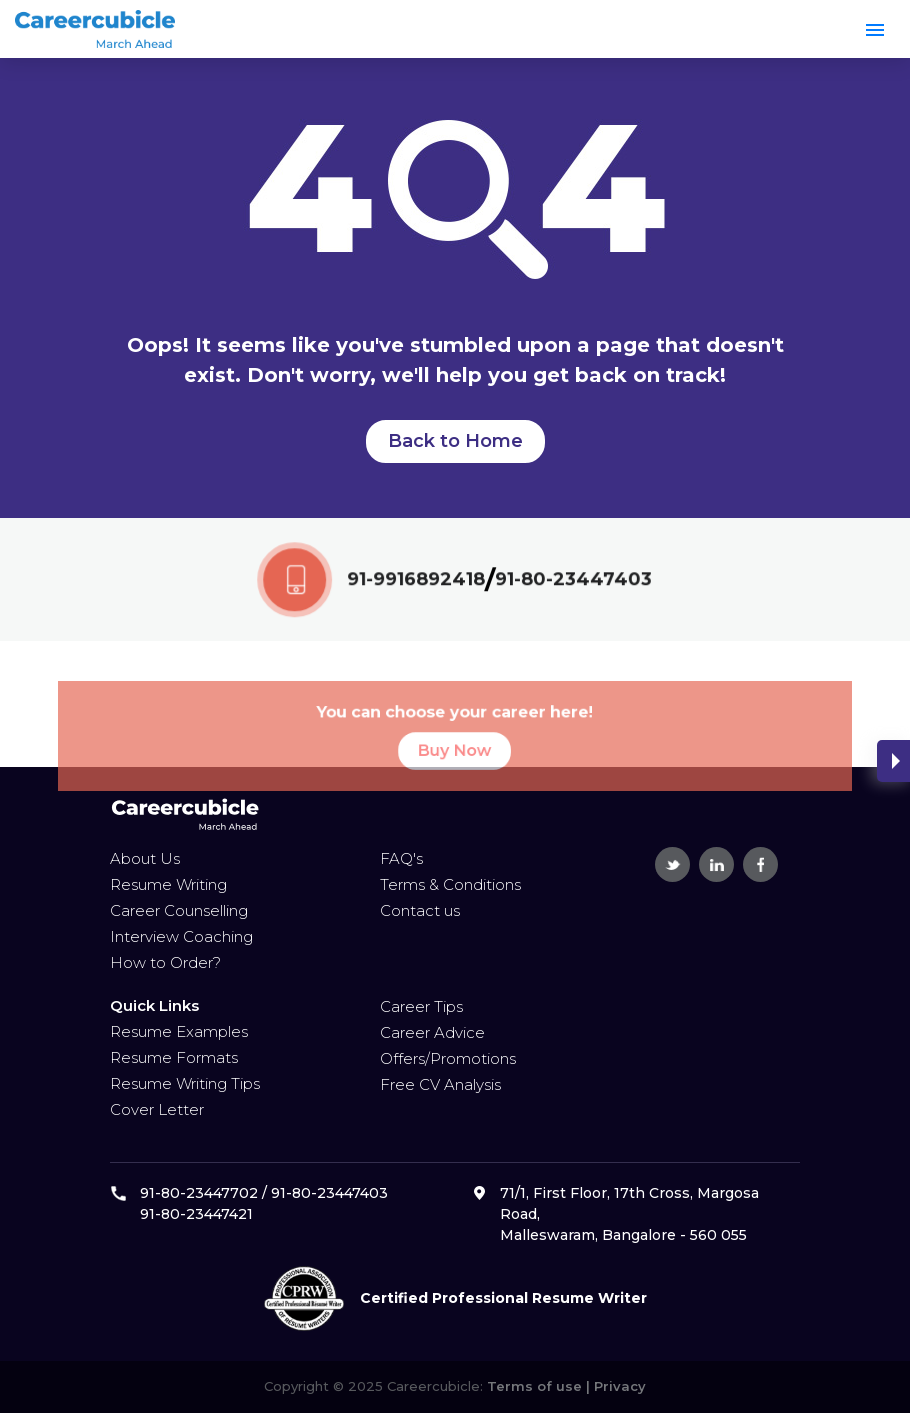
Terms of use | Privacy (564, 1386)
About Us (145, 858)
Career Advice (432, 1032)
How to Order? (165, 962)
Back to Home (455, 441)
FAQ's (401, 858)
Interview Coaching (181, 936)
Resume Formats (174, 1057)
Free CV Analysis (440, 1084)
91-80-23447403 (573, 581)
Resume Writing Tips (185, 1083)
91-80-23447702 (199, 1193)
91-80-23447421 (196, 1214)
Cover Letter (157, 1109)
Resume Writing (168, 884)
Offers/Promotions (448, 1058)
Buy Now (454, 769)
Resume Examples (179, 1031)
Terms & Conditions (450, 884)
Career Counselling (179, 910)
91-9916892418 (416, 581)
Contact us (420, 910)
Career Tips (421, 1006)
